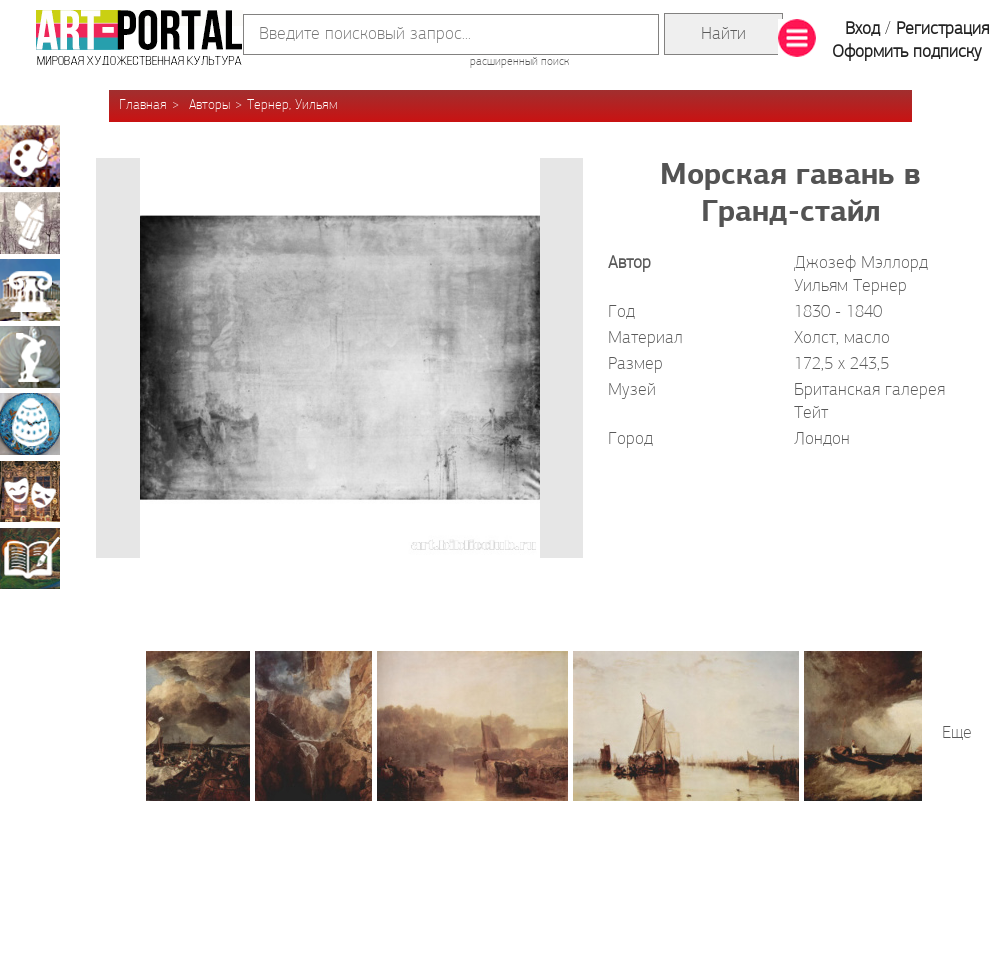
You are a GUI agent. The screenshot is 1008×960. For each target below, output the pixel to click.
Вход (862, 29)
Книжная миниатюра (30, 558)
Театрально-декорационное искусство (30, 491)
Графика (30, 223)
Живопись (30, 156)
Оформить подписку (907, 52)
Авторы (209, 105)
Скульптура (30, 357)
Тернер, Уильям (292, 105)
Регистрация (942, 29)
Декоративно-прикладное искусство (30, 424)
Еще (957, 733)
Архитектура (30, 290)
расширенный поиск (519, 62)
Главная (143, 105)
